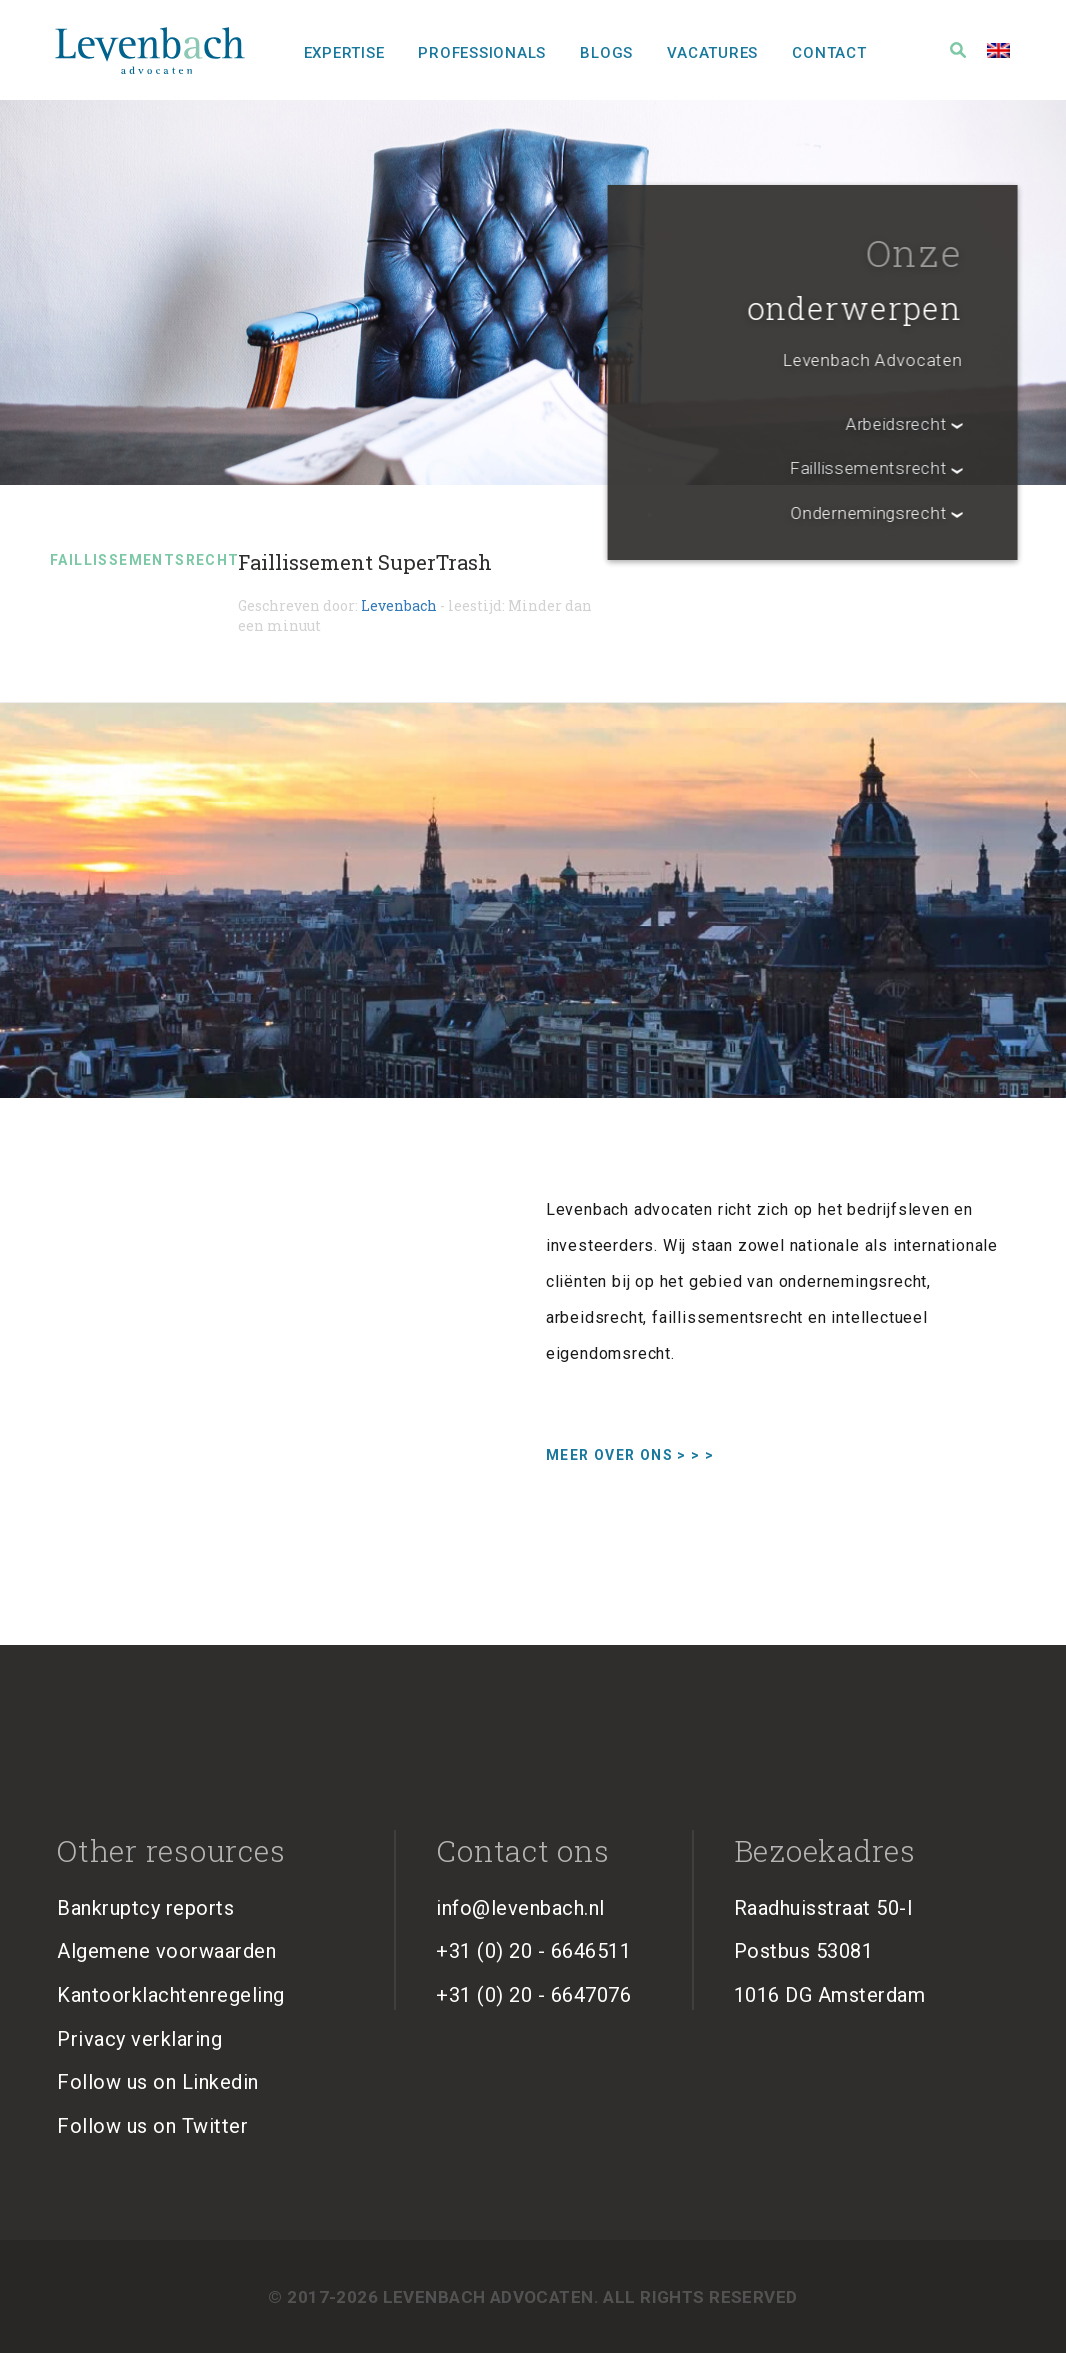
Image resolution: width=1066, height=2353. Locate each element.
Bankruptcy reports (145, 1908)
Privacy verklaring (139, 2039)
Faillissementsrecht (145, 560)
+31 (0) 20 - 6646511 (533, 1951)
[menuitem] (998, 50)
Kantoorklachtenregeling (171, 1995)
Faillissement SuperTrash (365, 562)
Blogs (606, 53)
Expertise (344, 53)
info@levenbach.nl (520, 1908)
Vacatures (712, 53)
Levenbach (399, 605)
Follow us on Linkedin (158, 2082)
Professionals (482, 53)
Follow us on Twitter (152, 2126)
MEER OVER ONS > (630, 1455)
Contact (829, 53)
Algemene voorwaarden (166, 1951)
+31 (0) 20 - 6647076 (533, 1995)
